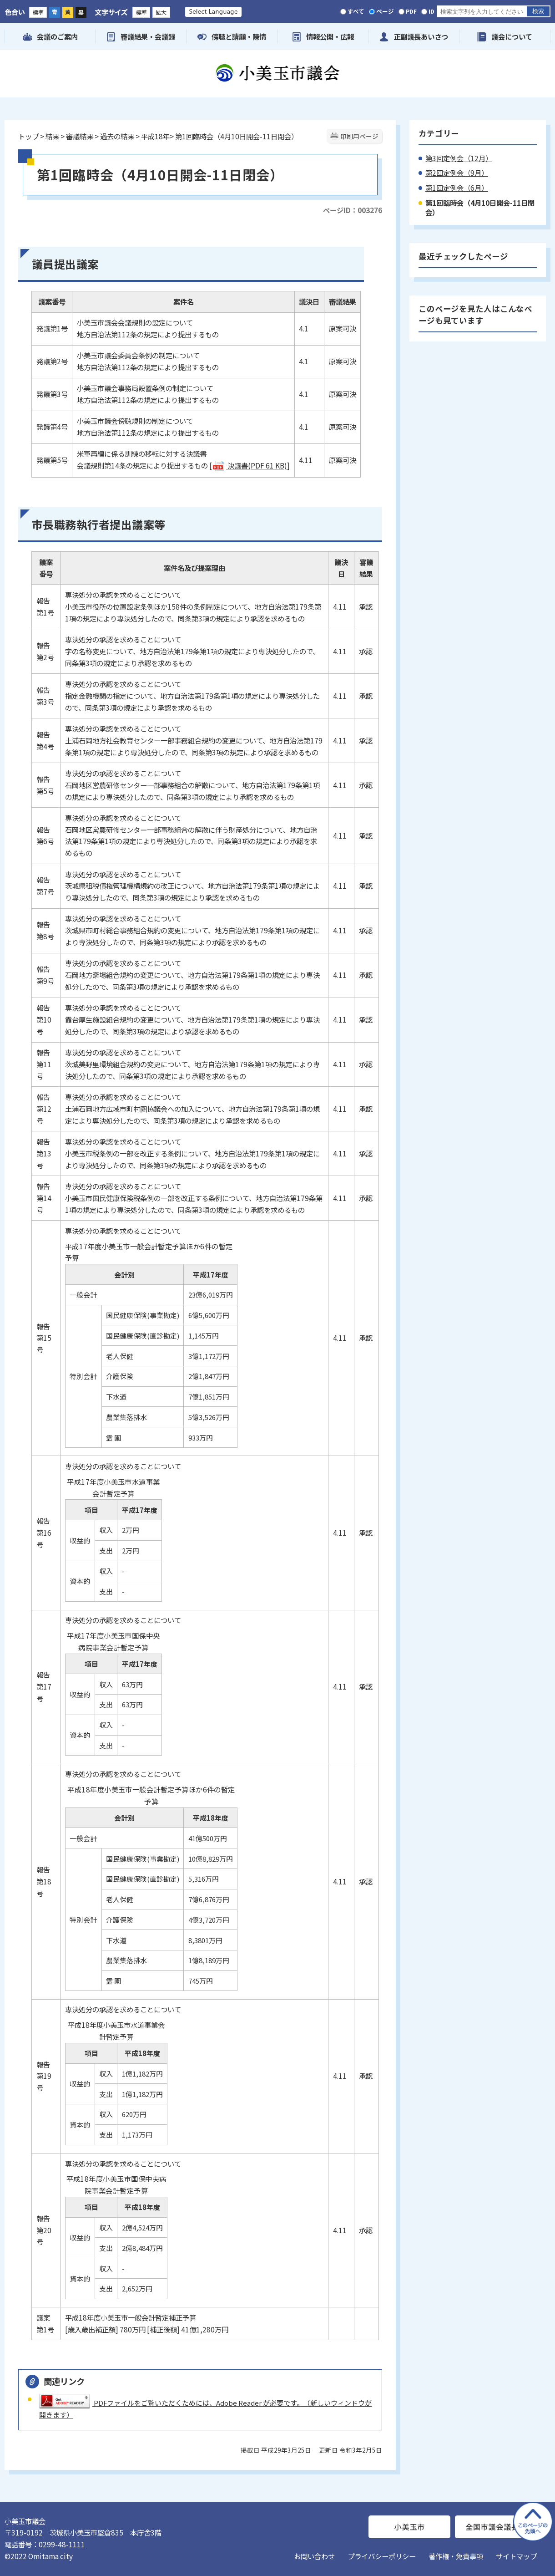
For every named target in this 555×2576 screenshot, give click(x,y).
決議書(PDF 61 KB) (249, 465)
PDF (411, 11)
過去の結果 (117, 136)
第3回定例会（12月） (458, 158)
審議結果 (79, 136)
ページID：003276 (352, 210)
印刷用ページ (359, 136)
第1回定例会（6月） (456, 188)
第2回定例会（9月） (456, 173)
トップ (28, 136)
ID (431, 11)
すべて (356, 11)
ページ (385, 11)
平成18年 (155, 136)
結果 (52, 136)
